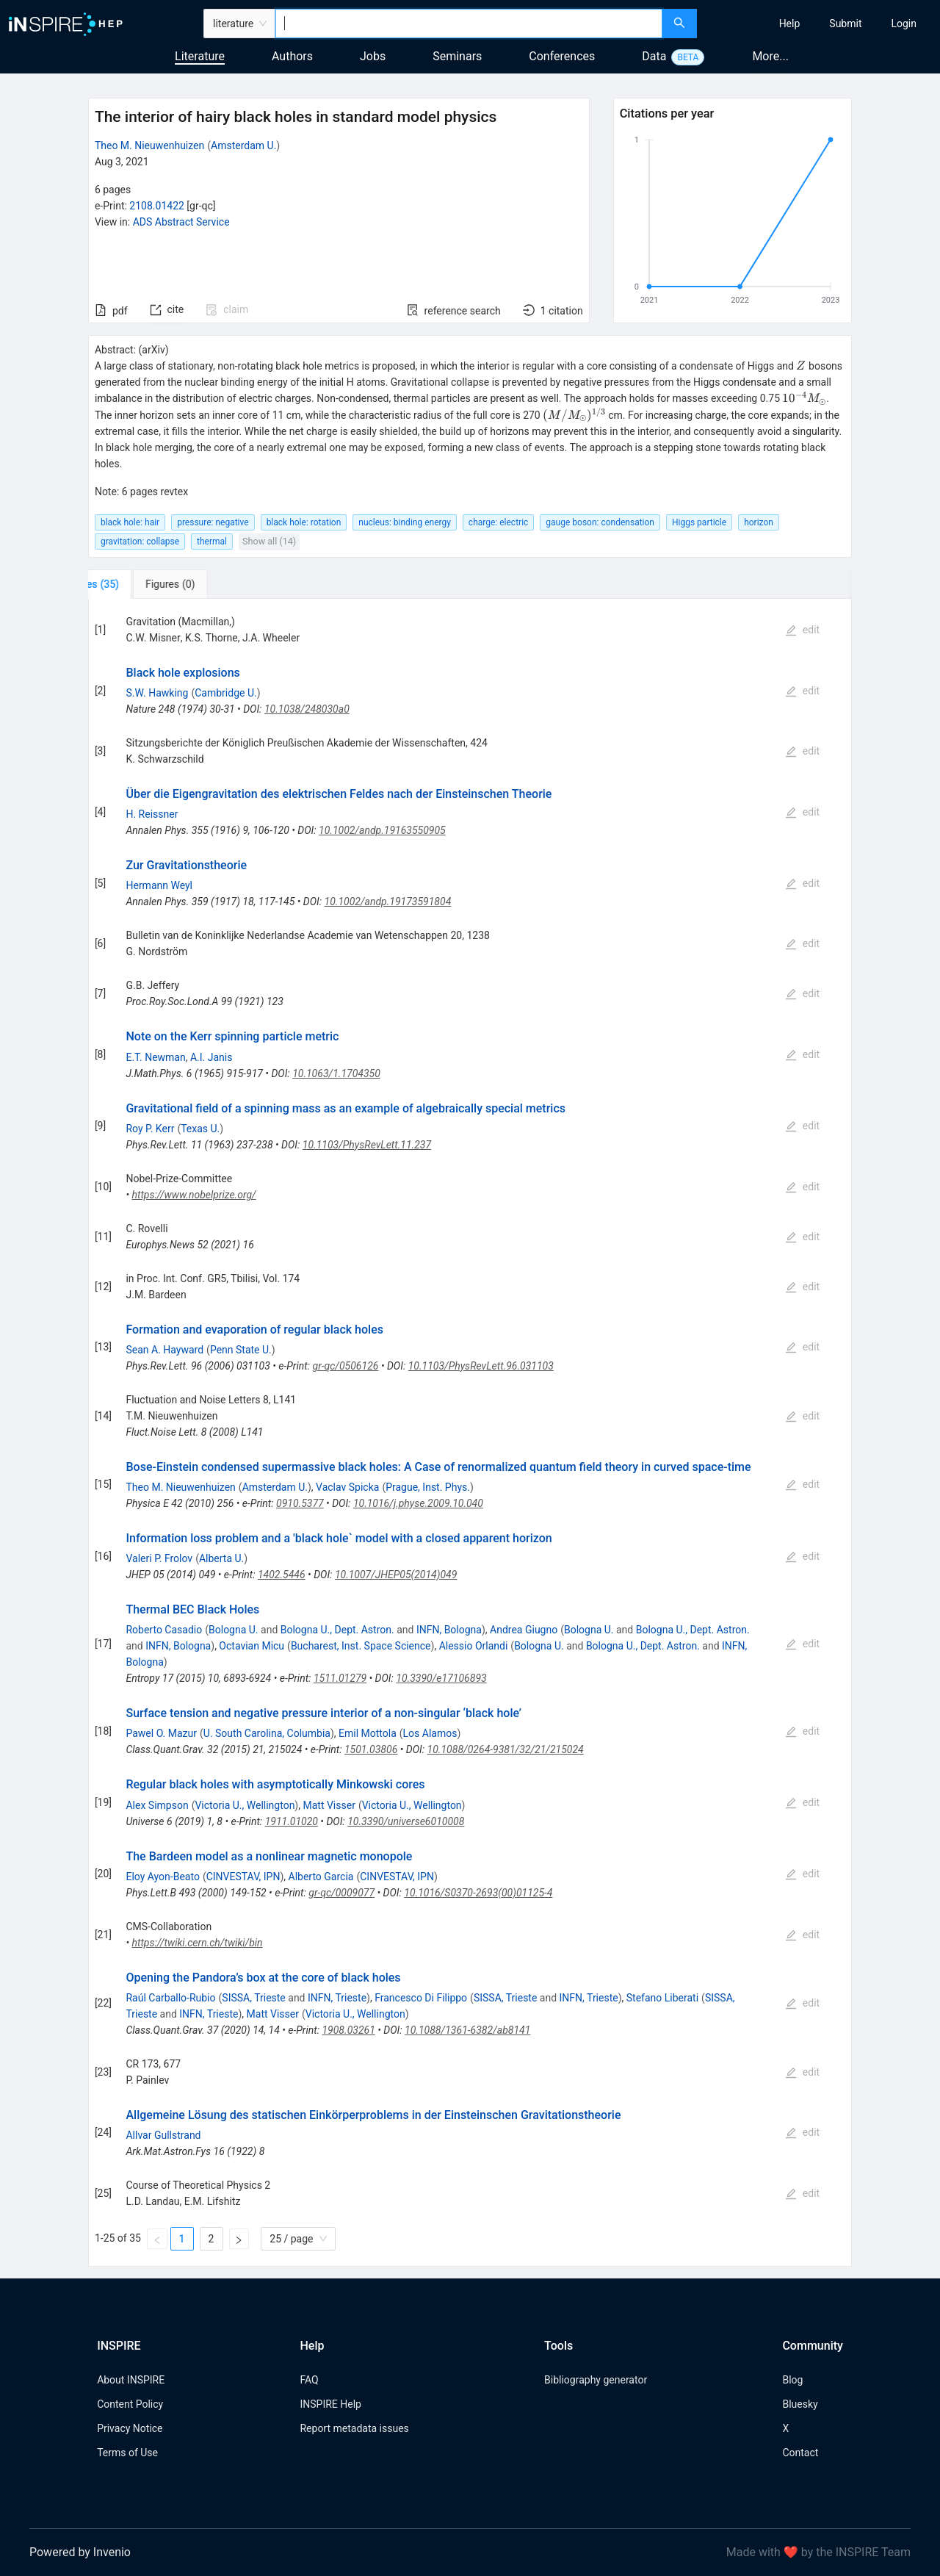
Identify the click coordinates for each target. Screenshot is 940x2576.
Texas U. (200, 1128)
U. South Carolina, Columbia (266, 1733)
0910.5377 (300, 1503)
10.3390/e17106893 (441, 1678)
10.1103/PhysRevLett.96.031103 (481, 1366)
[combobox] (468, 23)
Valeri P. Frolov (159, 1558)
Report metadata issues (354, 2428)
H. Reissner (152, 814)
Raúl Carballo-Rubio (170, 1998)
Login (903, 23)
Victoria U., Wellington (244, 1805)
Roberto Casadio (164, 1630)
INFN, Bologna (449, 1630)
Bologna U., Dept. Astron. (337, 1630)
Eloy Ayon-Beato (162, 1876)
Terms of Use (127, 2452)
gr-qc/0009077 (341, 1893)
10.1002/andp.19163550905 (382, 830)
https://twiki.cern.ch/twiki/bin (197, 1943)
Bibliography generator (595, 2380)
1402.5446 (282, 1574)
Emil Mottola (368, 1733)
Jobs (373, 56)
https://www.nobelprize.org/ (194, 1195)
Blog (792, 2380)
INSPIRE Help (330, 2404)
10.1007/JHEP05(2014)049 (396, 1574)
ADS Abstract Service (181, 222)
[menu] (820, 23)
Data (654, 56)
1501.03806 (370, 1749)
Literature (200, 56)
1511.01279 (340, 1678)
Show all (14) (269, 541)
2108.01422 (156, 206)
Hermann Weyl (159, 885)
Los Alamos (430, 1733)
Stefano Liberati (662, 1998)
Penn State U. (241, 1350)
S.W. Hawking (157, 693)
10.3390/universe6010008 (405, 1821)
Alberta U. (221, 1558)
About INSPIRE (130, 2380)
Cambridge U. (225, 693)
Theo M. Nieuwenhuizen (149, 145)
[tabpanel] (470, 1433)
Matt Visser (329, 1805)
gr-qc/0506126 (346, 1366)
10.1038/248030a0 (307, 709)
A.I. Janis (211, 1057)
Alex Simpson (157, 1805)
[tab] (137, 584)
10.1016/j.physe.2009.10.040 (418, 1503)
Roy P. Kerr (150, 1128)
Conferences (562, 56)
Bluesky (799, 2404)
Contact (800, 2452)
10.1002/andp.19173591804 (388, 901)
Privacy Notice (129, 2428)
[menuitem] (789, 23)
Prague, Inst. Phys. (428, 1487)
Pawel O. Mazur (161, 1733)
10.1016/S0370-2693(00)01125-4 (478, 1893)
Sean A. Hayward (164, 1350)
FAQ (309, 2380)
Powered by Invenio (80, 2552)
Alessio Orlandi (473, 1646)
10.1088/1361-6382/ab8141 (467, 2030)
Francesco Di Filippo (421, 1998)
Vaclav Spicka (347, 1487)
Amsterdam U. (243, 145)
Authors (292, 56)
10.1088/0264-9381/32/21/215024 (505, 1749)
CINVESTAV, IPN (243, 1876)
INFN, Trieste (337, 1998)
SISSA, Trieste (253, 1998)
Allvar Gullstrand (163, 2135)
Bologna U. (233, 1630)
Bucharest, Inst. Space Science (361, 1646)
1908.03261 (348, 2030)
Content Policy (130, 2404)
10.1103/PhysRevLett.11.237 (367, 1145)
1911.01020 (291, 1821)
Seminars (457, 56)
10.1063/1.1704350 (336, 1073)
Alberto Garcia (321, 1876)
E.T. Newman (155, 1057)
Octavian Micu (251, 1646)
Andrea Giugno (523, 1630)
